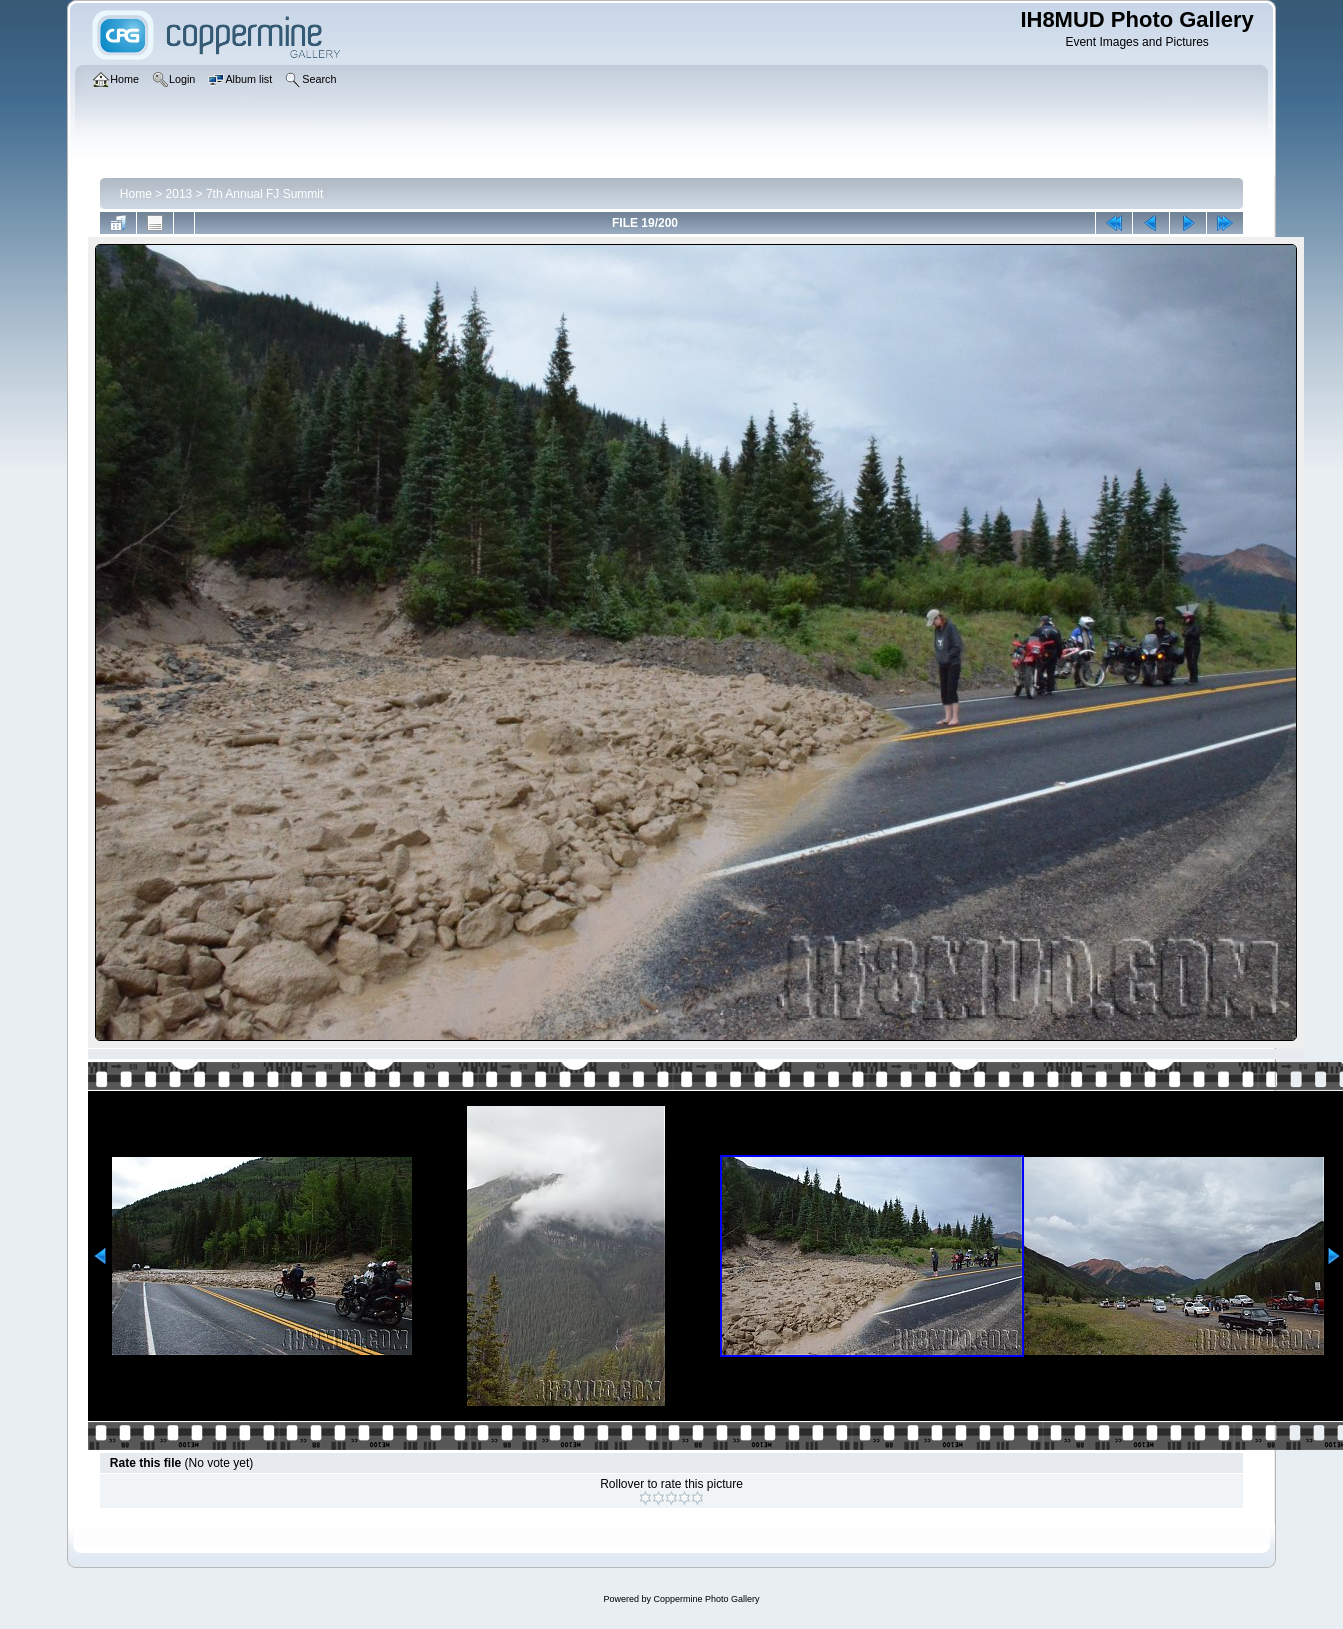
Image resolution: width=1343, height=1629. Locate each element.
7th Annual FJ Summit (264, 194)
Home (136, 194)
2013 (179, 194)
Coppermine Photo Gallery (706, 1599)
